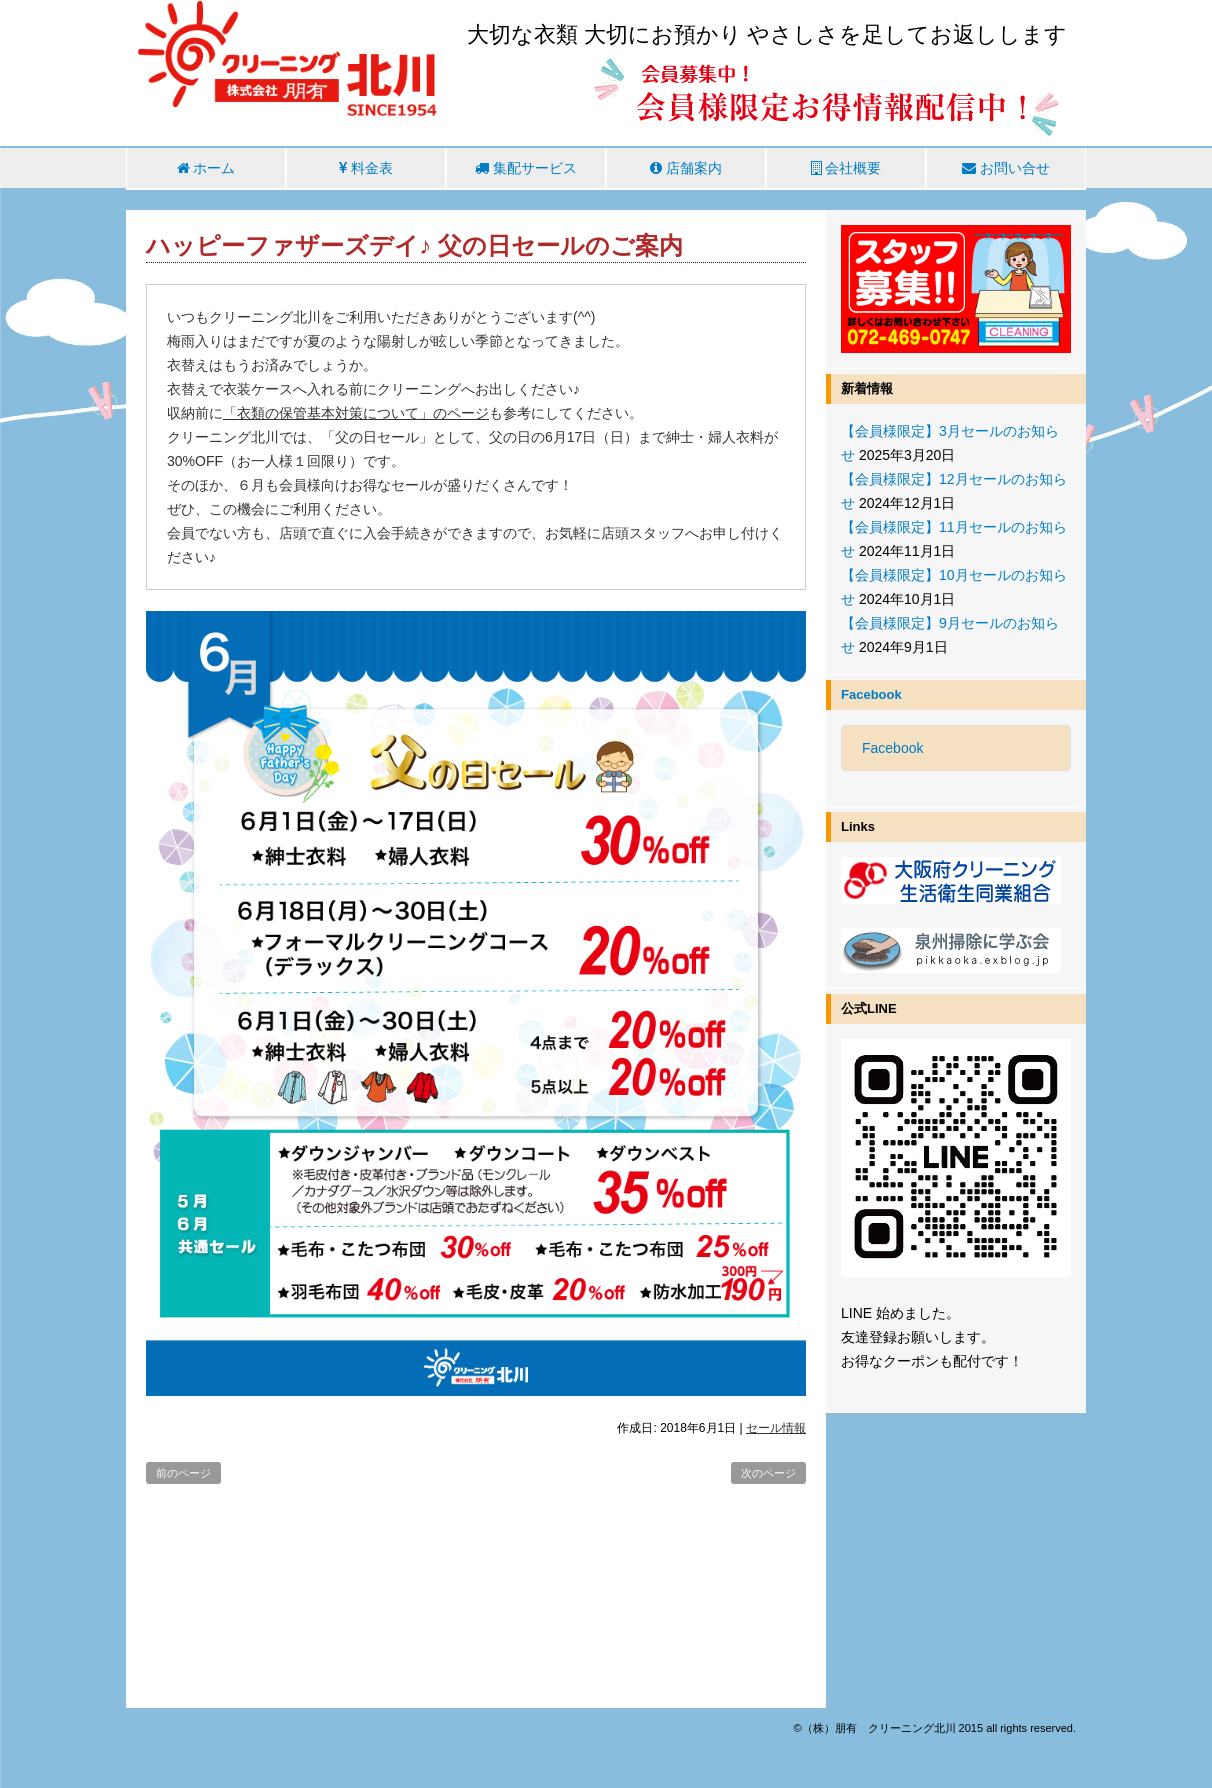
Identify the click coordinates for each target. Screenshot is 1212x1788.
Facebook (871, 694)
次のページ (768, 1473)
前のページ (183, 1473)
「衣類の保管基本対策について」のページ (356, 413)
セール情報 (776, 1428)
